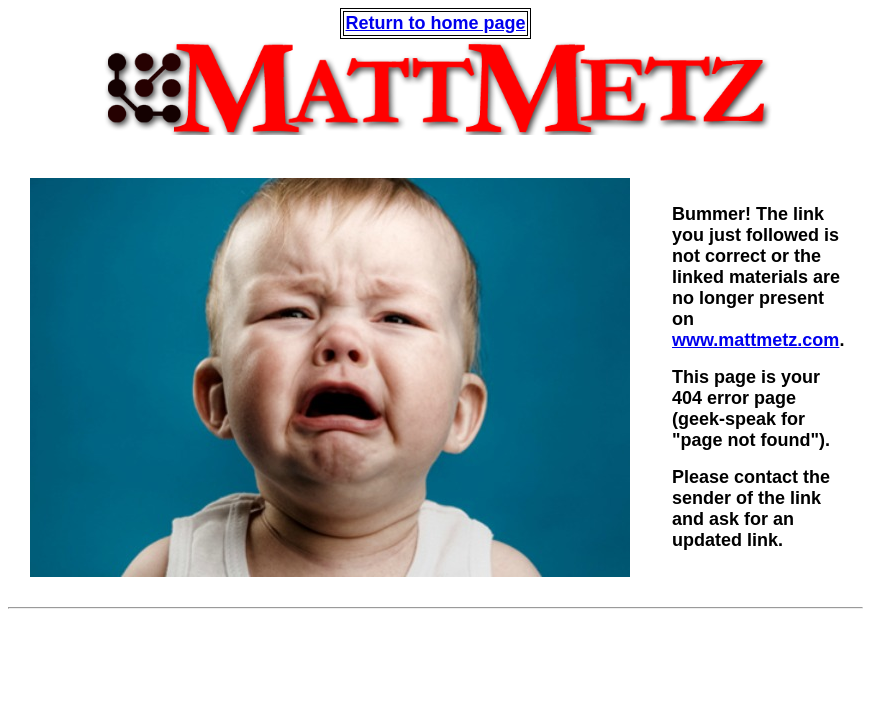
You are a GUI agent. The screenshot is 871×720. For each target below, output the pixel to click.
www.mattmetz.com (755, 340)
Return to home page (435, 23)
